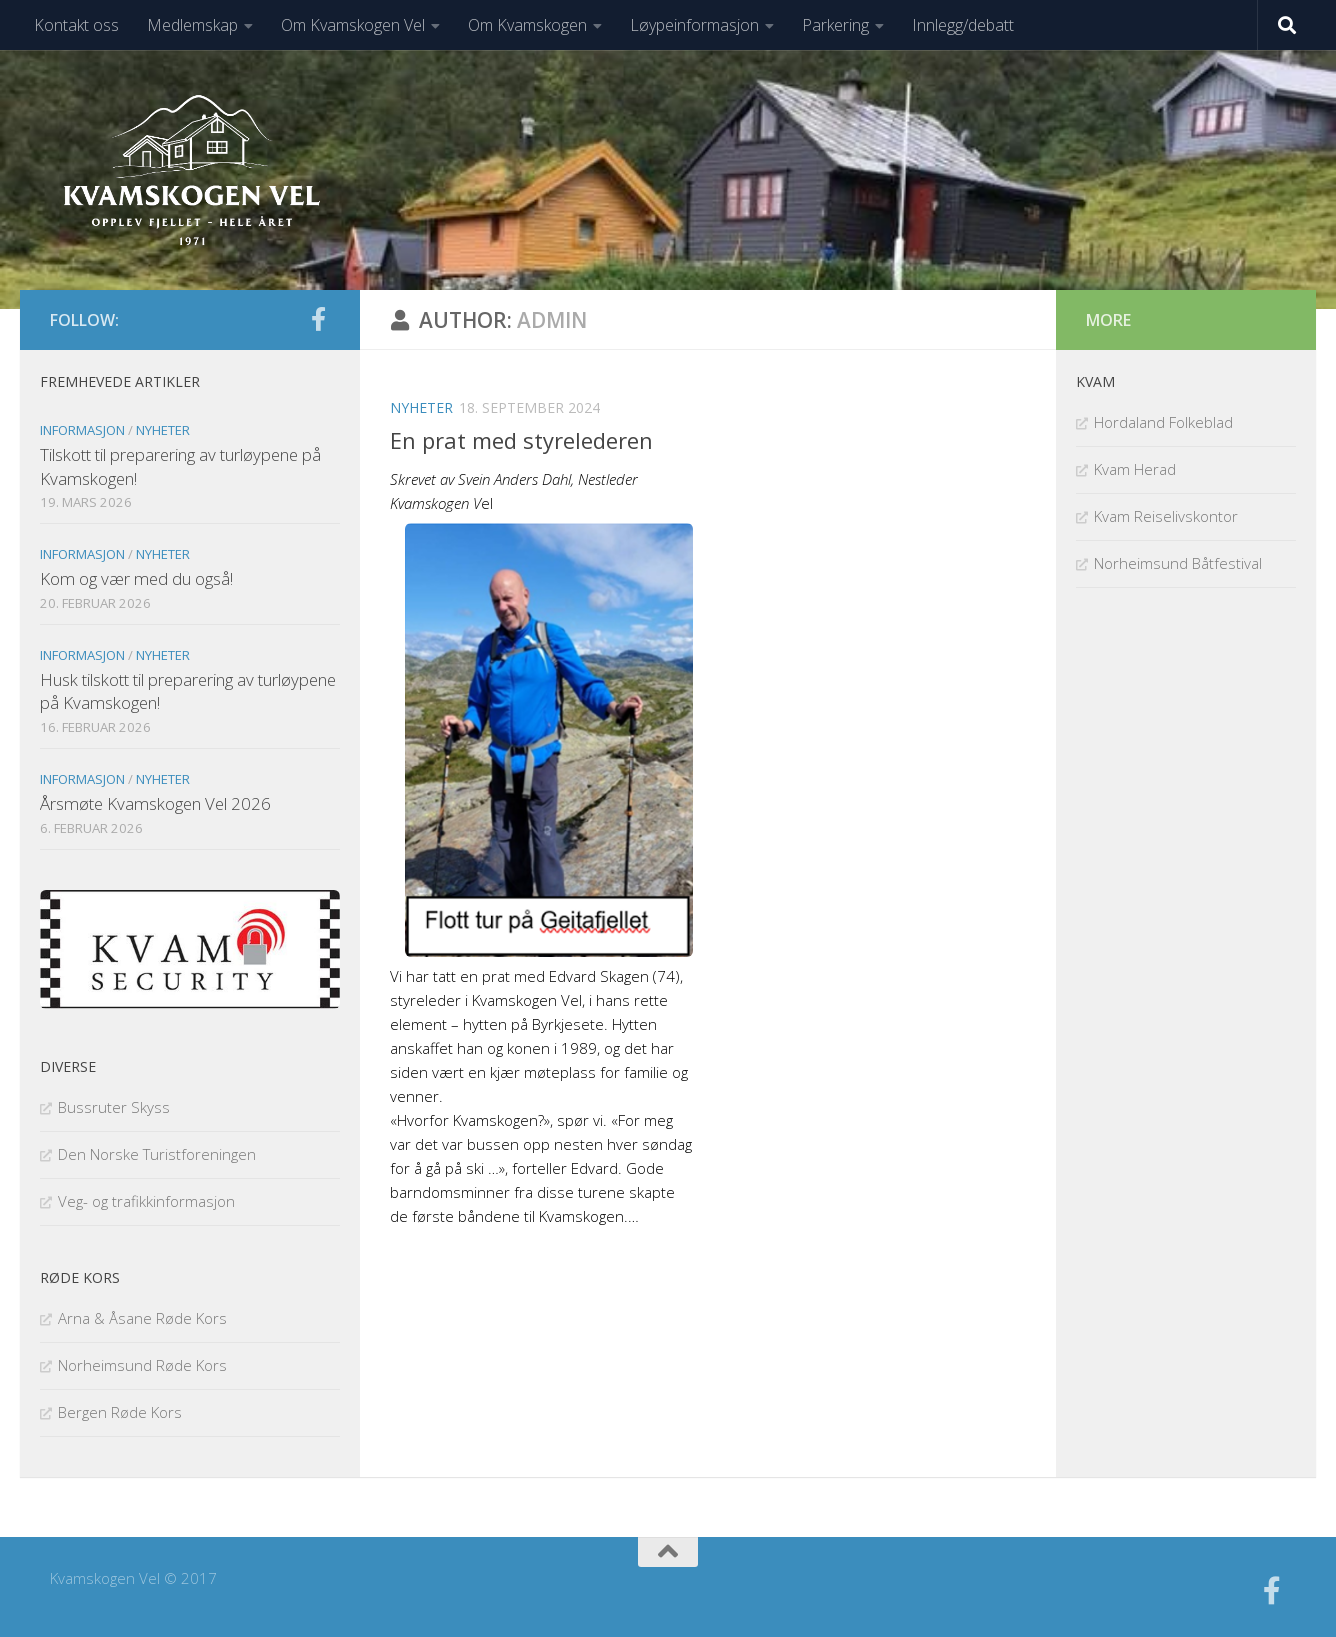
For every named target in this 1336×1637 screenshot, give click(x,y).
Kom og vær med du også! (136, 578)
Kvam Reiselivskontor (1166, 516)
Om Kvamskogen (527, 25)
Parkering (835, 25)
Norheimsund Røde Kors (142, 1365)
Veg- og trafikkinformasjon (146, 1201)
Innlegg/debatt (963, 25)
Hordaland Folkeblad (1163, 422)
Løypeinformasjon (694, 25)
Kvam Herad (1135, 469)
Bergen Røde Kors (120, 1412)
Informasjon (82, 430)
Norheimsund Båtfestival (1178, 563)
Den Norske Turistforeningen (157, 1154)
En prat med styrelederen (521, 440)
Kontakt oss (76, 25)
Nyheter (421, 407)
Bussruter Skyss (114, 1107)
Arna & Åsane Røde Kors (142, 1318)
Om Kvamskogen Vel (353, 25)
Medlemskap (192, 25)
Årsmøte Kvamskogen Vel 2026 (155, 803)
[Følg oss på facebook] (318, 319)
